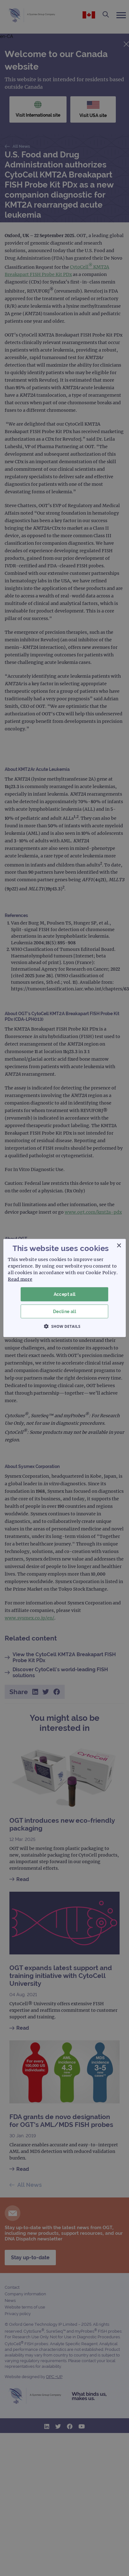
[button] (65, 1326)
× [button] (118, 1245)
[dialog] (64, 1288)
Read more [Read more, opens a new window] (20, 1279)
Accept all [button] (65, 1294)
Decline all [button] (64, 1311)
